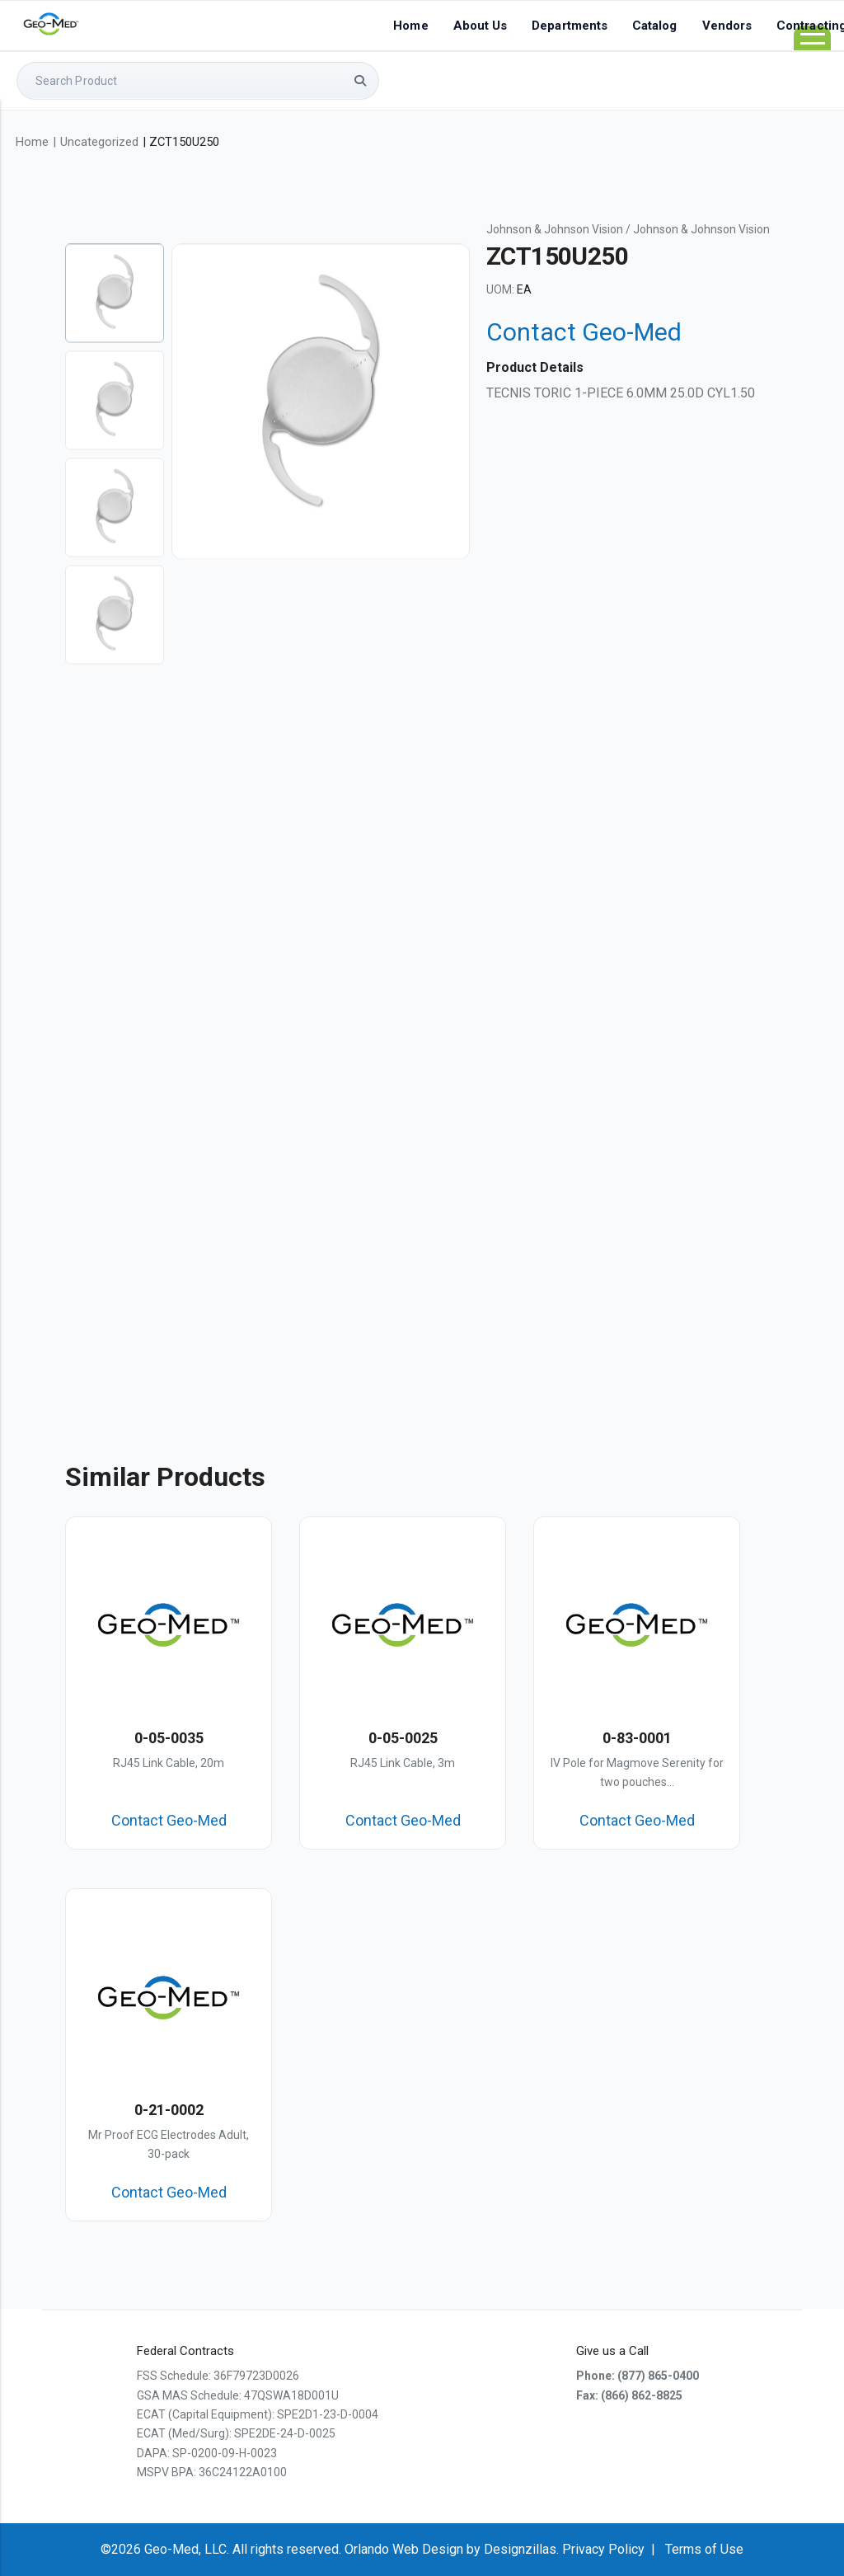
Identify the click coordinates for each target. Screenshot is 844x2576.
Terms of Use (704, 2549)
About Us (480, 25)
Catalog (655, 25)
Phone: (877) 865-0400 (637, 2375)
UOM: (500, 289)
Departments (569, 25)
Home (410, 25)
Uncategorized (99, 141)
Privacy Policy (603, 2549)
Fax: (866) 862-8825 (629, 2395)
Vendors (727, 25)
